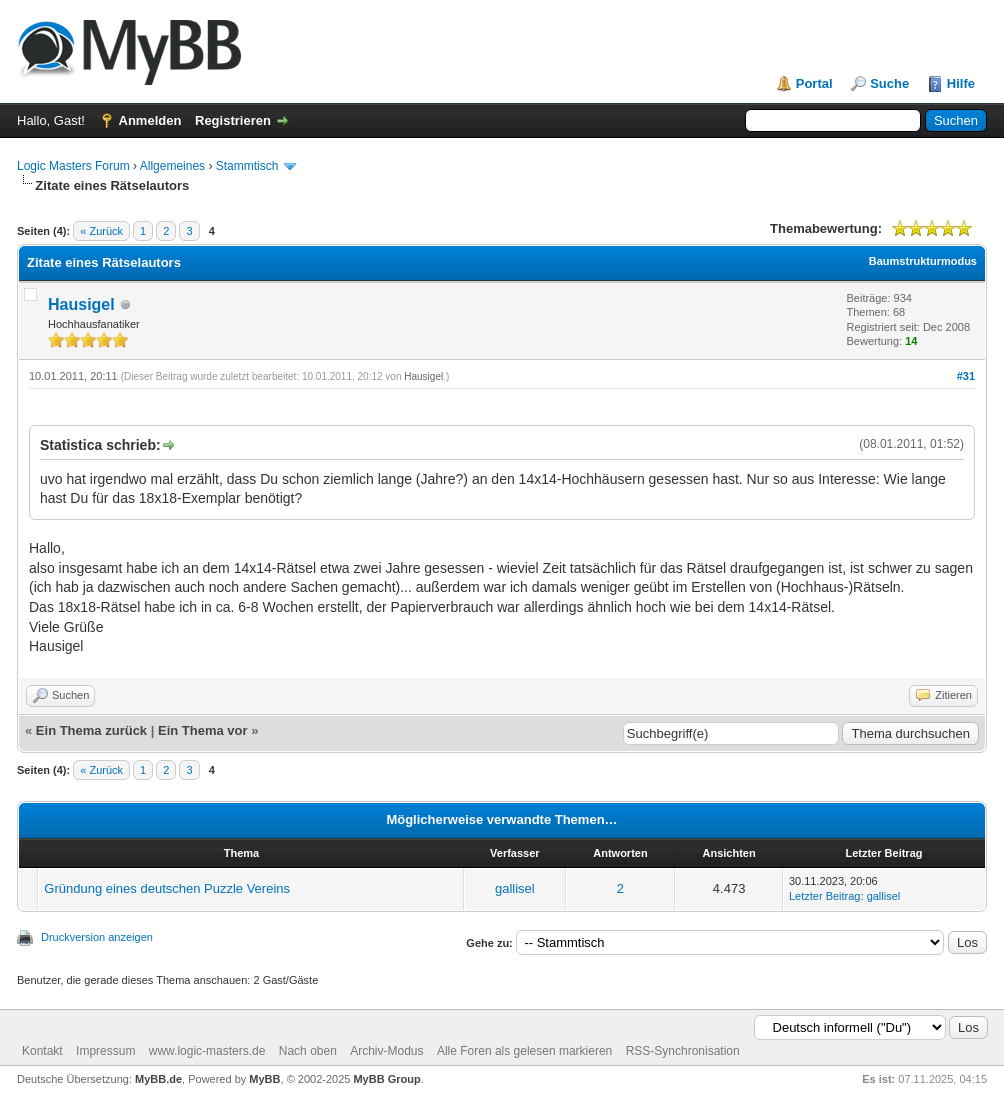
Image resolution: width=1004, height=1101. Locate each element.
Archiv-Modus (386, 1051)
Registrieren (233, 120)
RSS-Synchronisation (683, 1051)
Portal (814, 83)
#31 (966, 376)
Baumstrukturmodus (923, 261)
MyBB (264, 1079)
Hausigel (81, 304)
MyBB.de (158, 1079)
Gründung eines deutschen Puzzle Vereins (167, 888)
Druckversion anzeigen (97, 937)
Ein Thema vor (203, 730)
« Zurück (101, 231)
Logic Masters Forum (73, 166)
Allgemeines (172, 166)
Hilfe (961, 83)
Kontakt (42, 1051)
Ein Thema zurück (91, 730)
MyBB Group (386, 1079)
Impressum (105, 1051)
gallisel (515, 888)
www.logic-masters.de (207, 1051)
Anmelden (150, 120)
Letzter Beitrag (825, 896)
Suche (889, 83)
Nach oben (308, 1051)
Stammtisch (247, 166)
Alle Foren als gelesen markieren (524, 1051)
